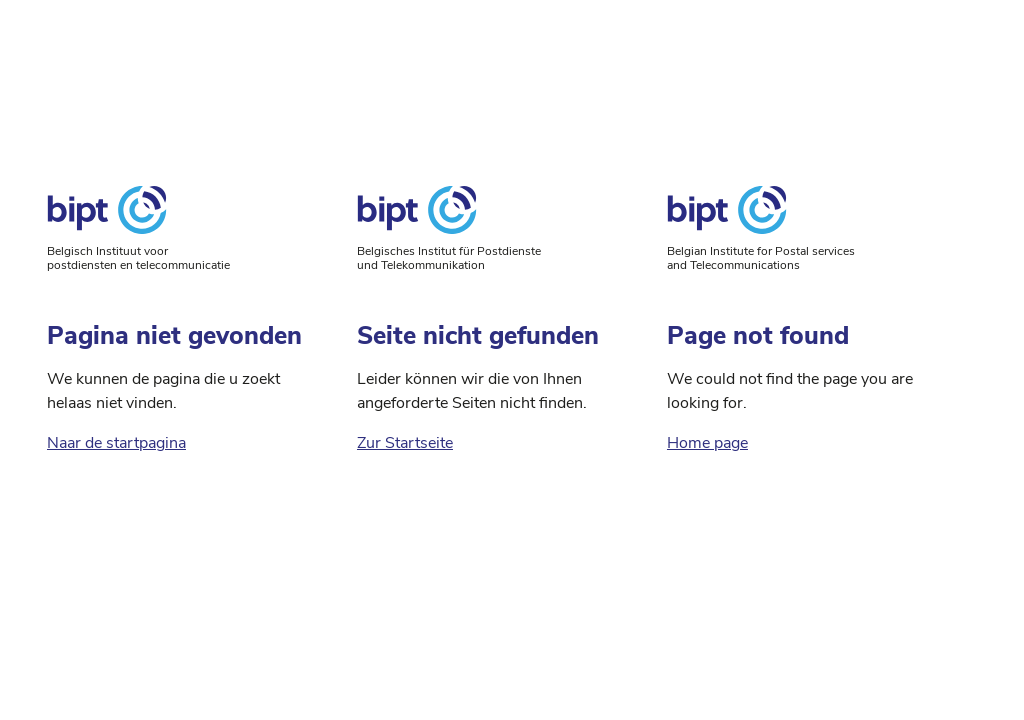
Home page (707, 443)
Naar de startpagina (116, 443)
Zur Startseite (405, 443)
